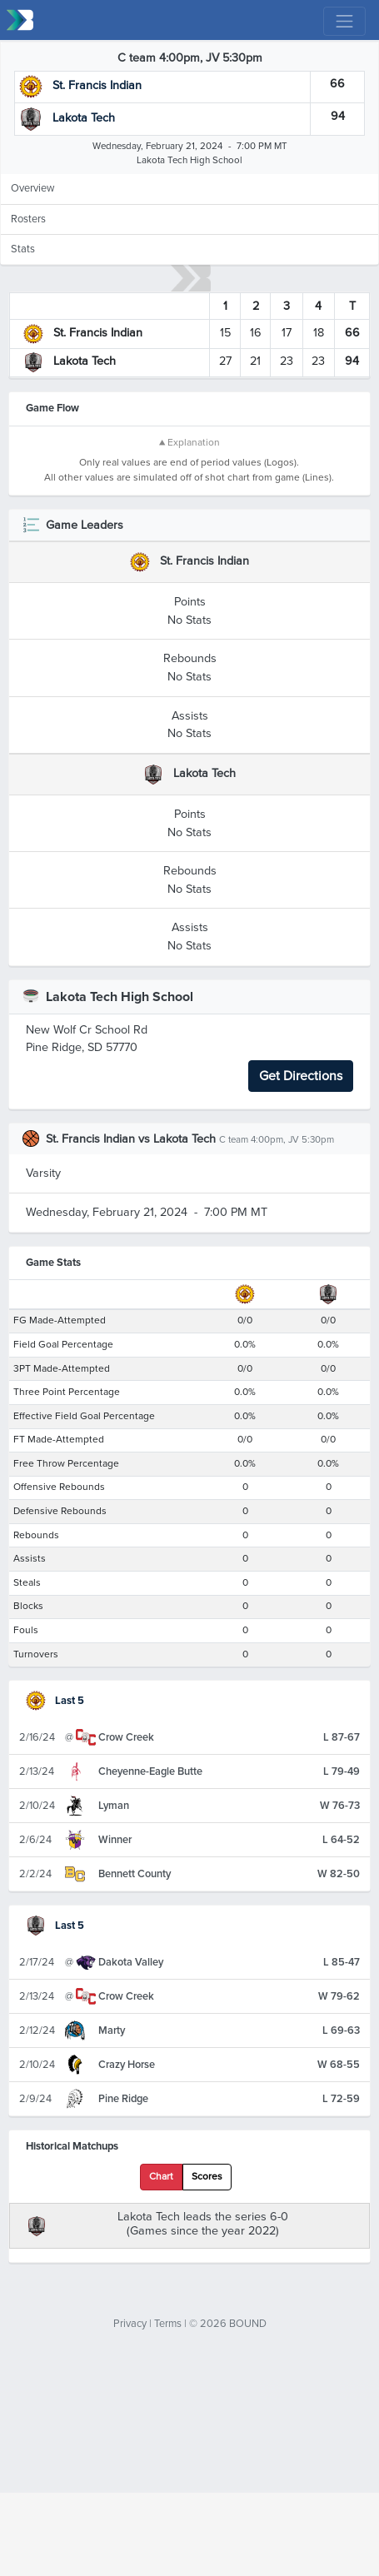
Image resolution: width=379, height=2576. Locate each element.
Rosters (28, 219)
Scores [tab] (207, 2345)
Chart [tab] (161, 2345)
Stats (23, 249)
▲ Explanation (189, 442)
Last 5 (55, 1869)
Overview (32, 188)
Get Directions (300, 1244)
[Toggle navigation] (344, 21)
